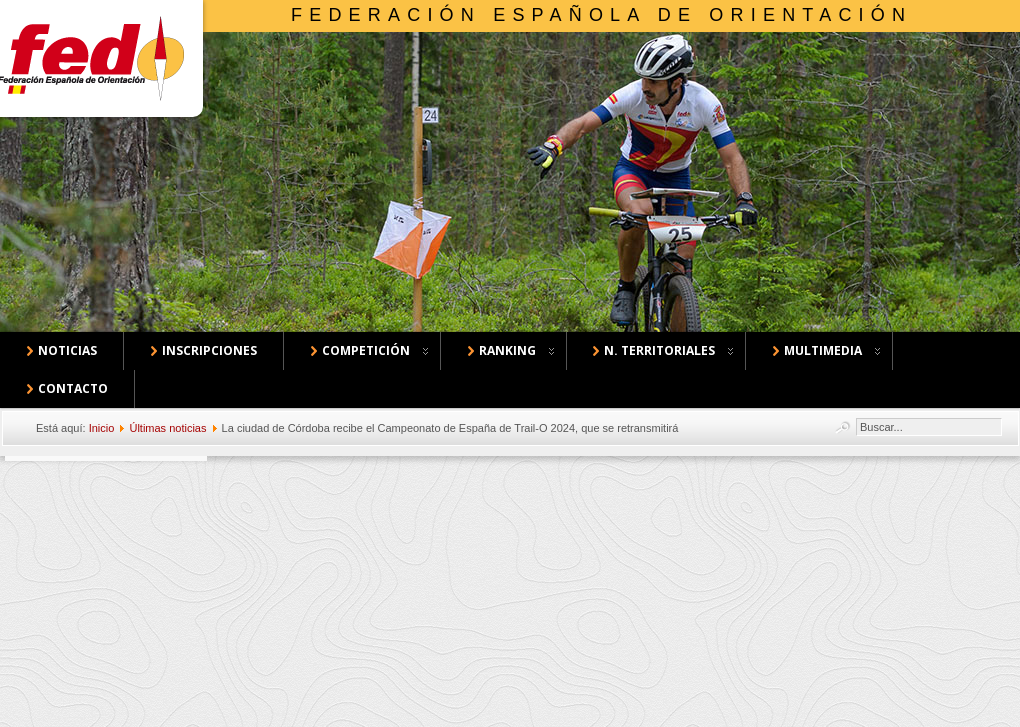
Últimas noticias (167, 428)
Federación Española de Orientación (601, 15)
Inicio (102, 428)
